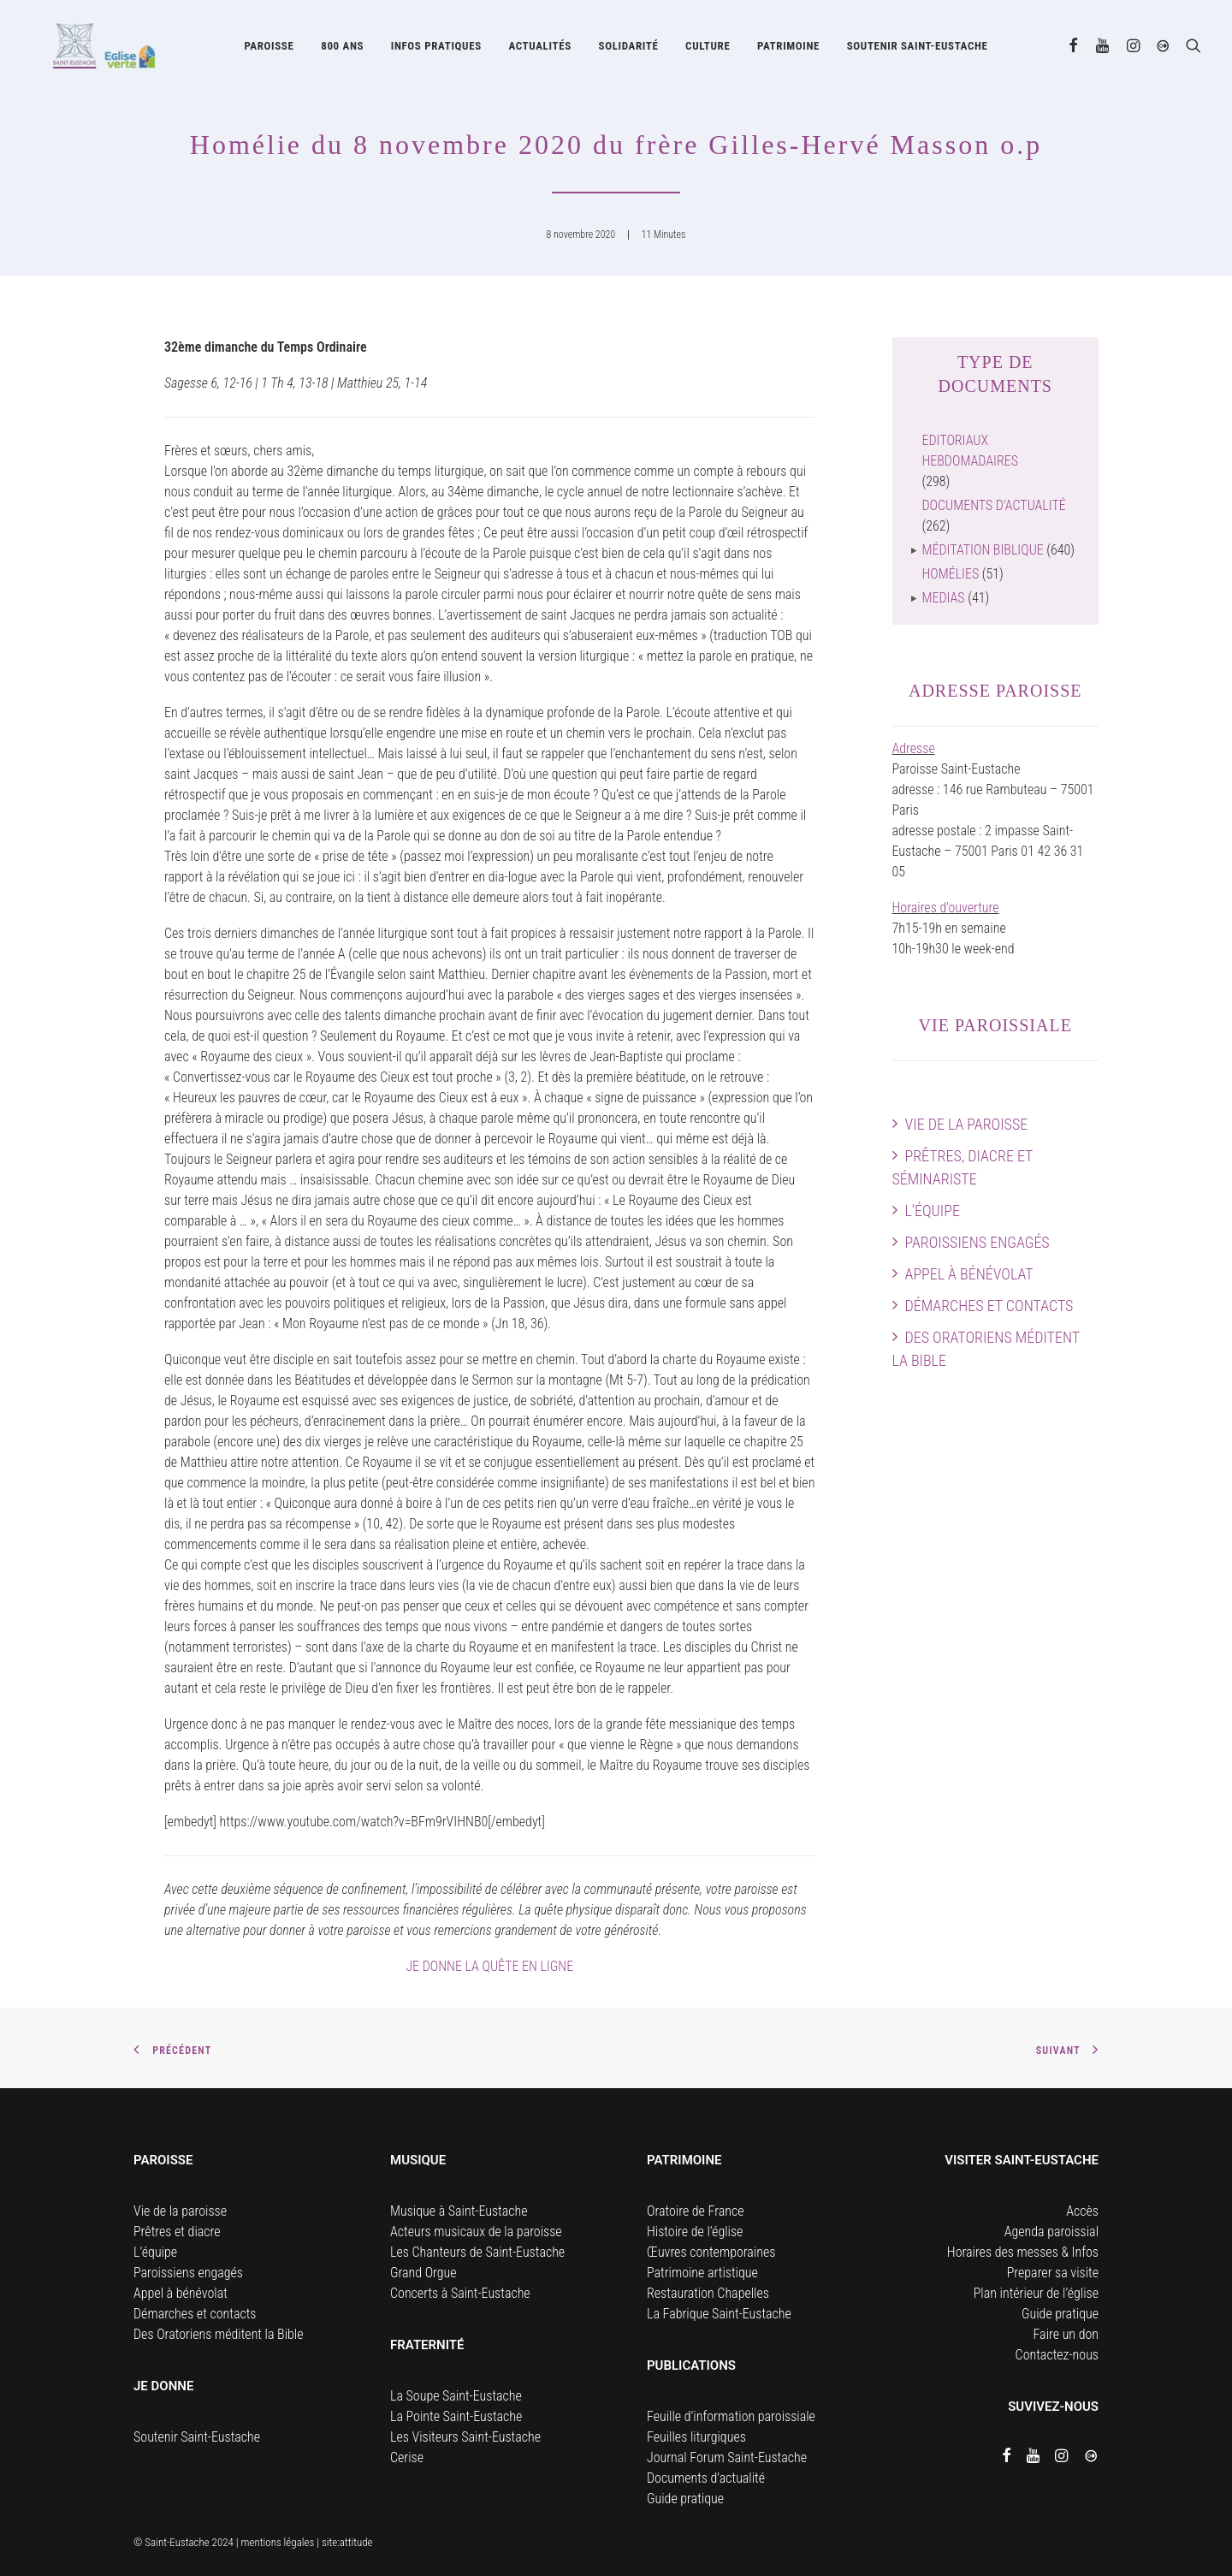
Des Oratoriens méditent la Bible (986, 1348)
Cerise (407, 2457)
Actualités (539, 49)
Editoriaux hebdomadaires (970, 450)
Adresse (913, 748)
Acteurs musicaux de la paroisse (476, 2231)
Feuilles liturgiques (696, 2437)
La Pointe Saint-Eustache (456, 2416)
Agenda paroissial (1051, 2231)
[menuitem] (268, 49)
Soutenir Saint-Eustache (196, 2437)
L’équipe (932, 1211)
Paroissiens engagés (977, 1242)
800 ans (342, 49)
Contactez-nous (1057, 2355)
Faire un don (1066, 2334)
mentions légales (278, 2542)
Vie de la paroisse (966, 1124)
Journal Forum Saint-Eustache (727, 2457)
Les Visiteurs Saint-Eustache (465, 2437)
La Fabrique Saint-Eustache (719, 2314)
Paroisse (268, 49)
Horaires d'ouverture (945, 907)
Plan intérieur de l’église (1036, 2293)
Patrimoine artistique (702, 2272)
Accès (1082, 2211)
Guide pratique (685, 2498)
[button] (1074, 49)
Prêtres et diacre (177, 2231)
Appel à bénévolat (969, 1274)
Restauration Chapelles (708, 2293)
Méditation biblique (983, 550)
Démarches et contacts (989, 1306)
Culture (707, 49)
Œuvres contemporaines (711, 2252)
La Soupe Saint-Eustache (456, 2396)
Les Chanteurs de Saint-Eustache (477, 2252)
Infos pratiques (436, 49)
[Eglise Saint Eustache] (89, 48)
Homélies (951, 574)
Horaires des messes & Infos (1023, 2252)
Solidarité (628, 49)
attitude (356, 2542)
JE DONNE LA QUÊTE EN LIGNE (489, 1966)
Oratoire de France (695, 2211)
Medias (943, 598)
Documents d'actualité (994, 505)
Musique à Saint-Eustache (459, 2211)
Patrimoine (788, 49)
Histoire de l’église (695, 2231)
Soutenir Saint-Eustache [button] (917, 49)
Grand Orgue (423, 2272)
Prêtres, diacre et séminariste (963, 1167)
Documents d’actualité (706, 2478)
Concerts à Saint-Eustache (460, 2293)
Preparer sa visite (1053, 2272)
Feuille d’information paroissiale (731, 2416)
